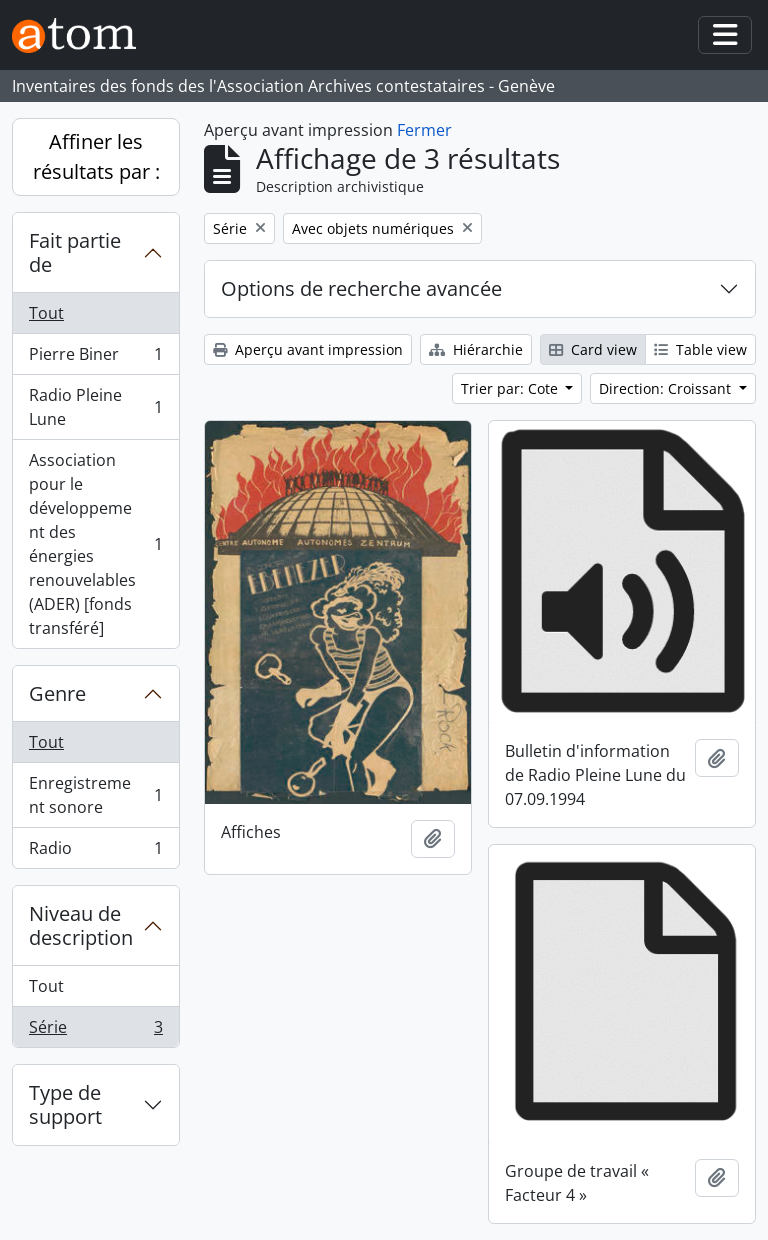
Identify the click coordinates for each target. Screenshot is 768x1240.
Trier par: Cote (511, 388)
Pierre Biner (95, 358)
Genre (57, 693)
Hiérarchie (476, 349)
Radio (95, 852)
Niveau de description (81, 925)
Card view (593, 349)
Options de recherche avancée (361, 288)
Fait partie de (75, 252)
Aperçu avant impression (308, 349)
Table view (700, 349)
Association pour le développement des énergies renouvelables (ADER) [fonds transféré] (95, 544)
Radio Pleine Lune (95, 407)
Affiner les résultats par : (96, 156)
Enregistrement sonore (95, 795)
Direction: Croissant (667, 388)
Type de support (65, 1104)
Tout (46, 313)
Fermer (424, 130)
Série (95, 1031)
